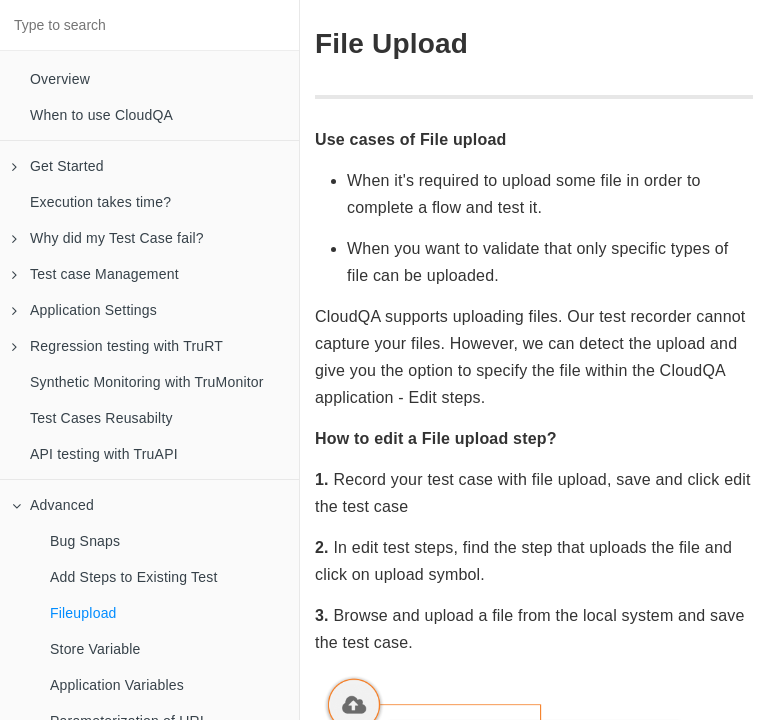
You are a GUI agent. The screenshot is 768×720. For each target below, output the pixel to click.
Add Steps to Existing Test (134, 577)
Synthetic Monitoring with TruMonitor (147, 382)
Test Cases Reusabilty (101, 418)
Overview (60, 79)
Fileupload (83, 613)
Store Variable (95, 649)
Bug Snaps (85, 541)
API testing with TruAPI (104, 454)
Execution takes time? (100, 202)
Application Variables (117, 685)
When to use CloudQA (101, 115)
